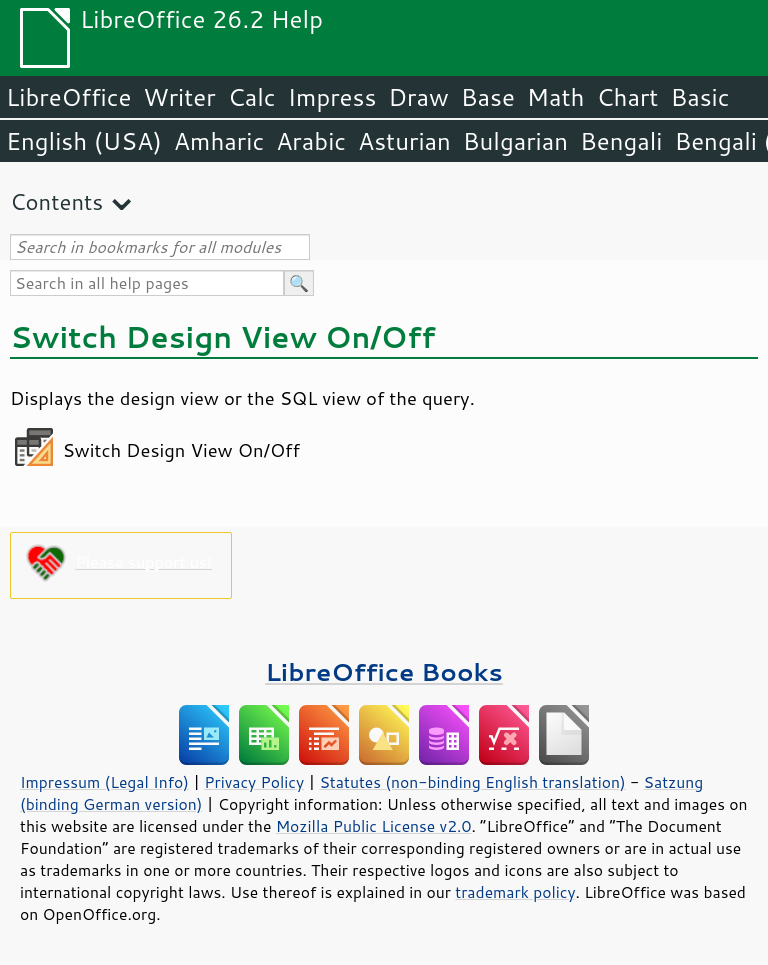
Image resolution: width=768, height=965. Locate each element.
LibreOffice (68, 97)
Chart (627, 97)
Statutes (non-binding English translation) (472, 782)
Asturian (404, 141)
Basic (699, 97)
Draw (418, 97)
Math (556, 97)
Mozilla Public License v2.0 (374, 826)
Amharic (219, 141)
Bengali (621, 141)
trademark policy (515, 892)
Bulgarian (515, 141)
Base (488, 97)
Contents (56, 201)
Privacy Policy (254, 782)
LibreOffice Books (384, 671)
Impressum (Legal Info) (104, 782)
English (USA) (84, 141)
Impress (332, 97)
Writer (179, 97)
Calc (252, 97)
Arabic (311, 141)
